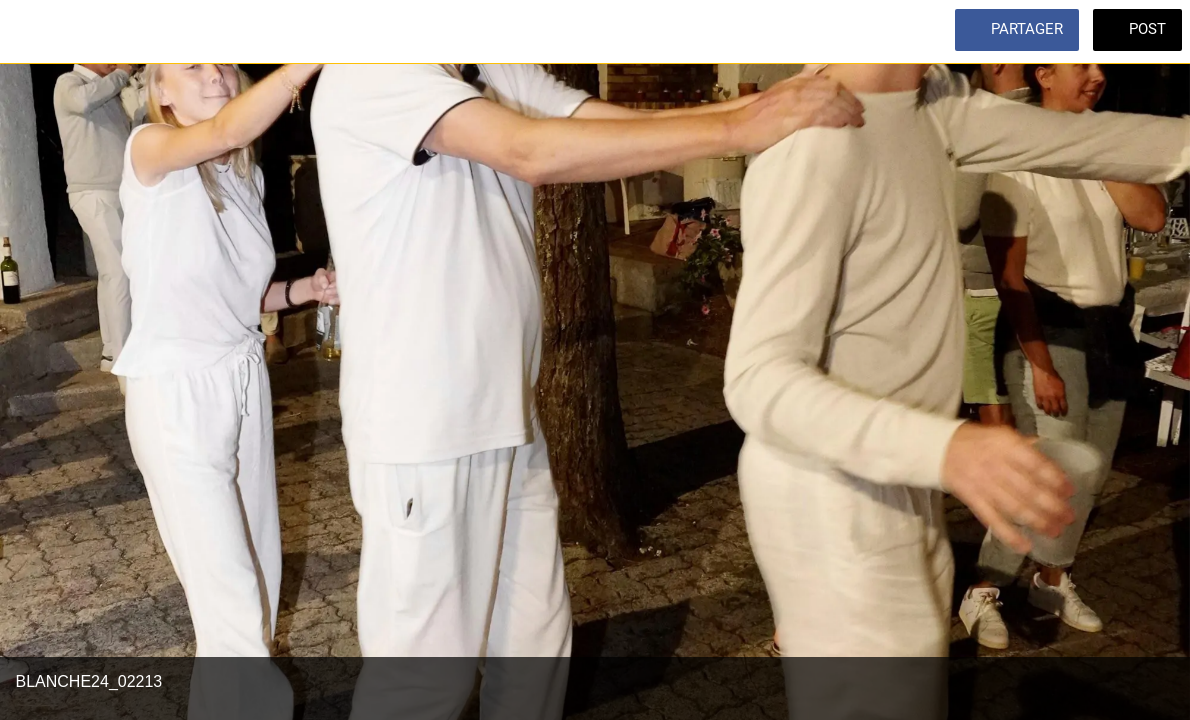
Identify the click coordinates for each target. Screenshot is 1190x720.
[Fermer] (32, 32)
